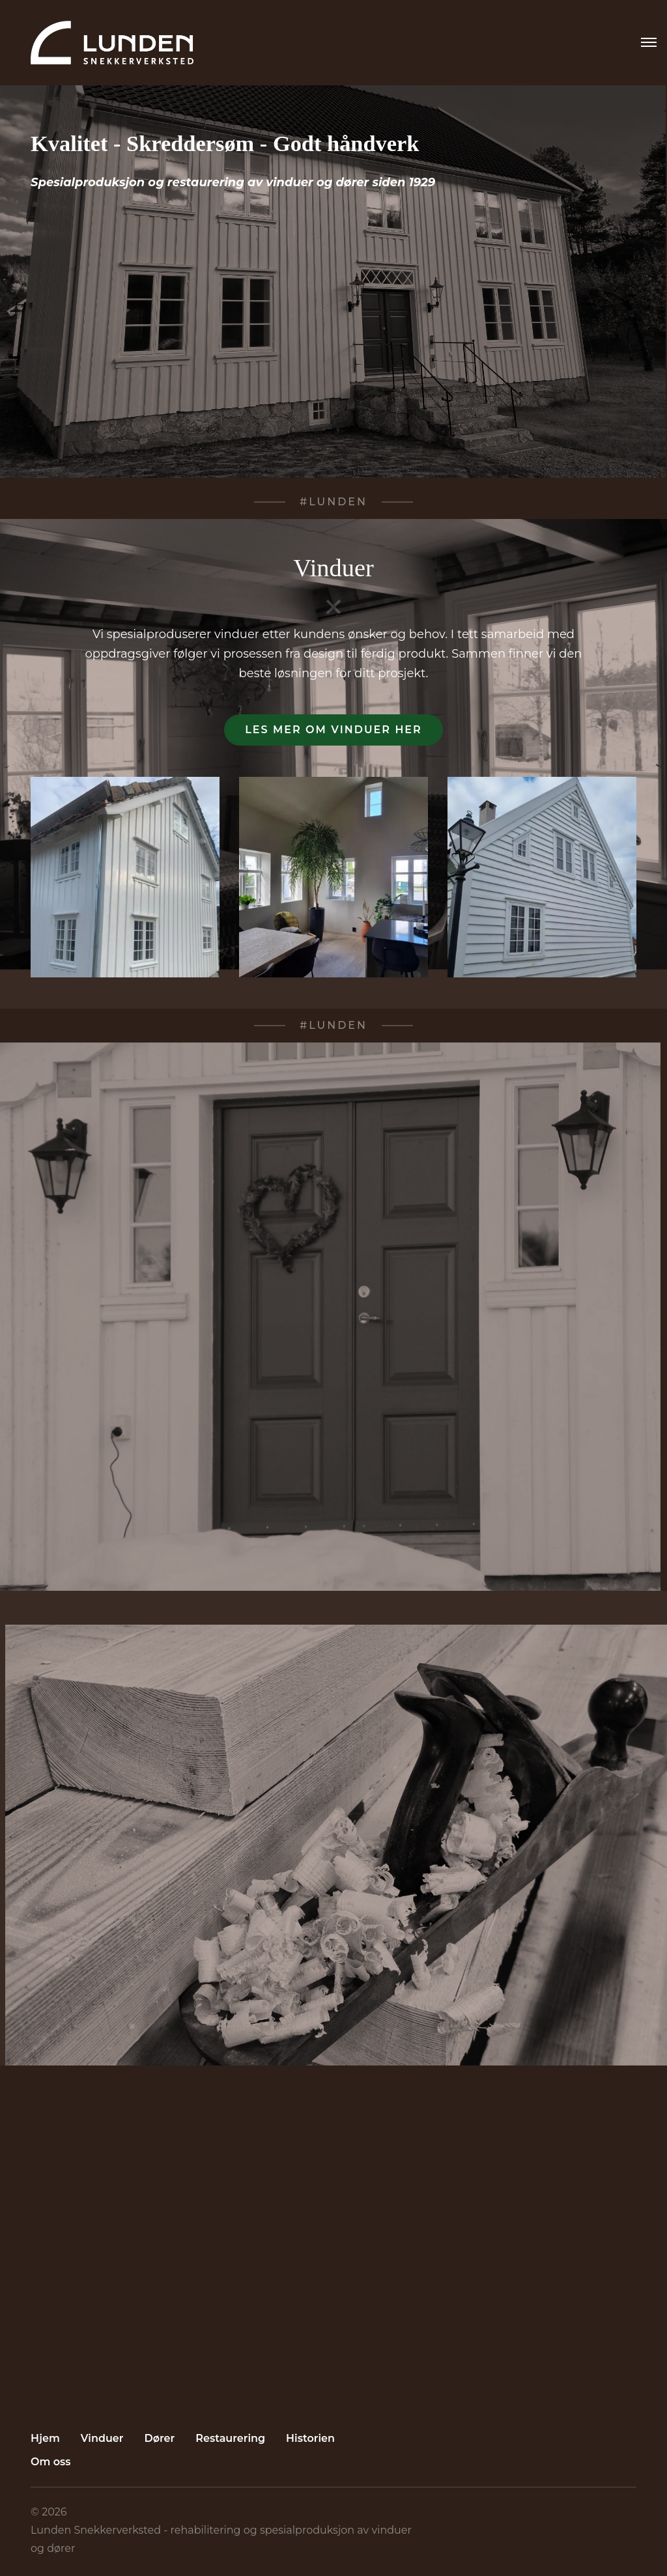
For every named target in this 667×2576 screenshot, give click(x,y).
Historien (310, 2438)
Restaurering (230, 2438)
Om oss (51, 2462)
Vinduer (102, 2438)
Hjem (45, 2438)
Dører (160, 2438)
